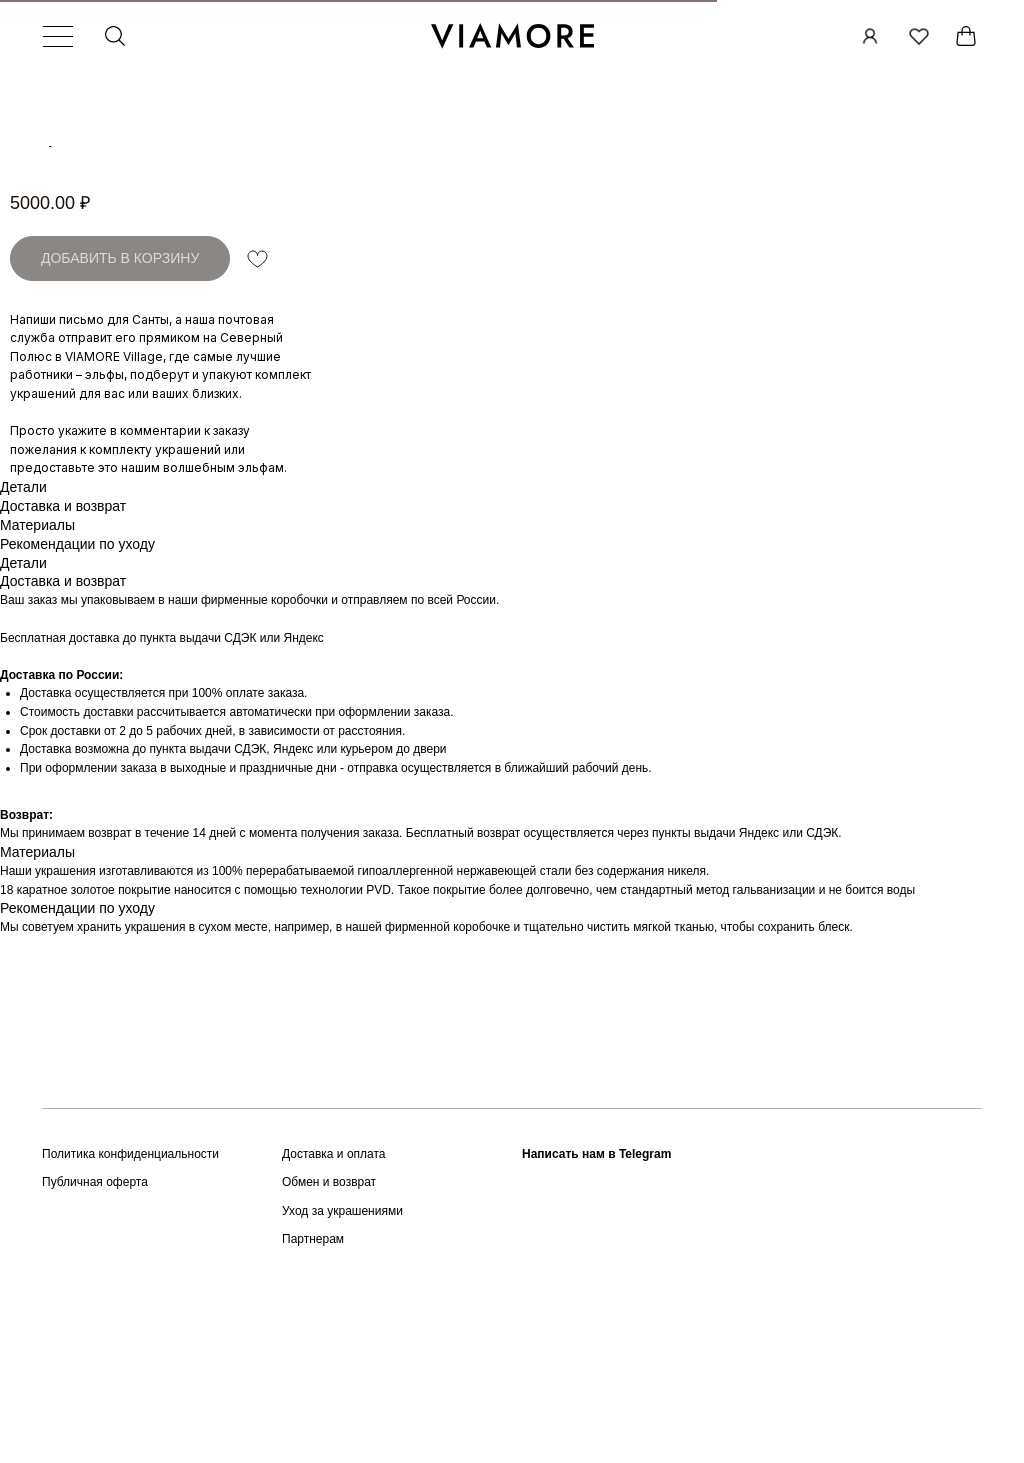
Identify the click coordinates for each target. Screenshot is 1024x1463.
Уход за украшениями (342, 1335)
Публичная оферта (95, 1306)
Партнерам (313, 1363)
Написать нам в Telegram (596, 1278)
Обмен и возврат (329, 1306)
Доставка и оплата (334, 1278)
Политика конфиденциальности (130, 1278)
